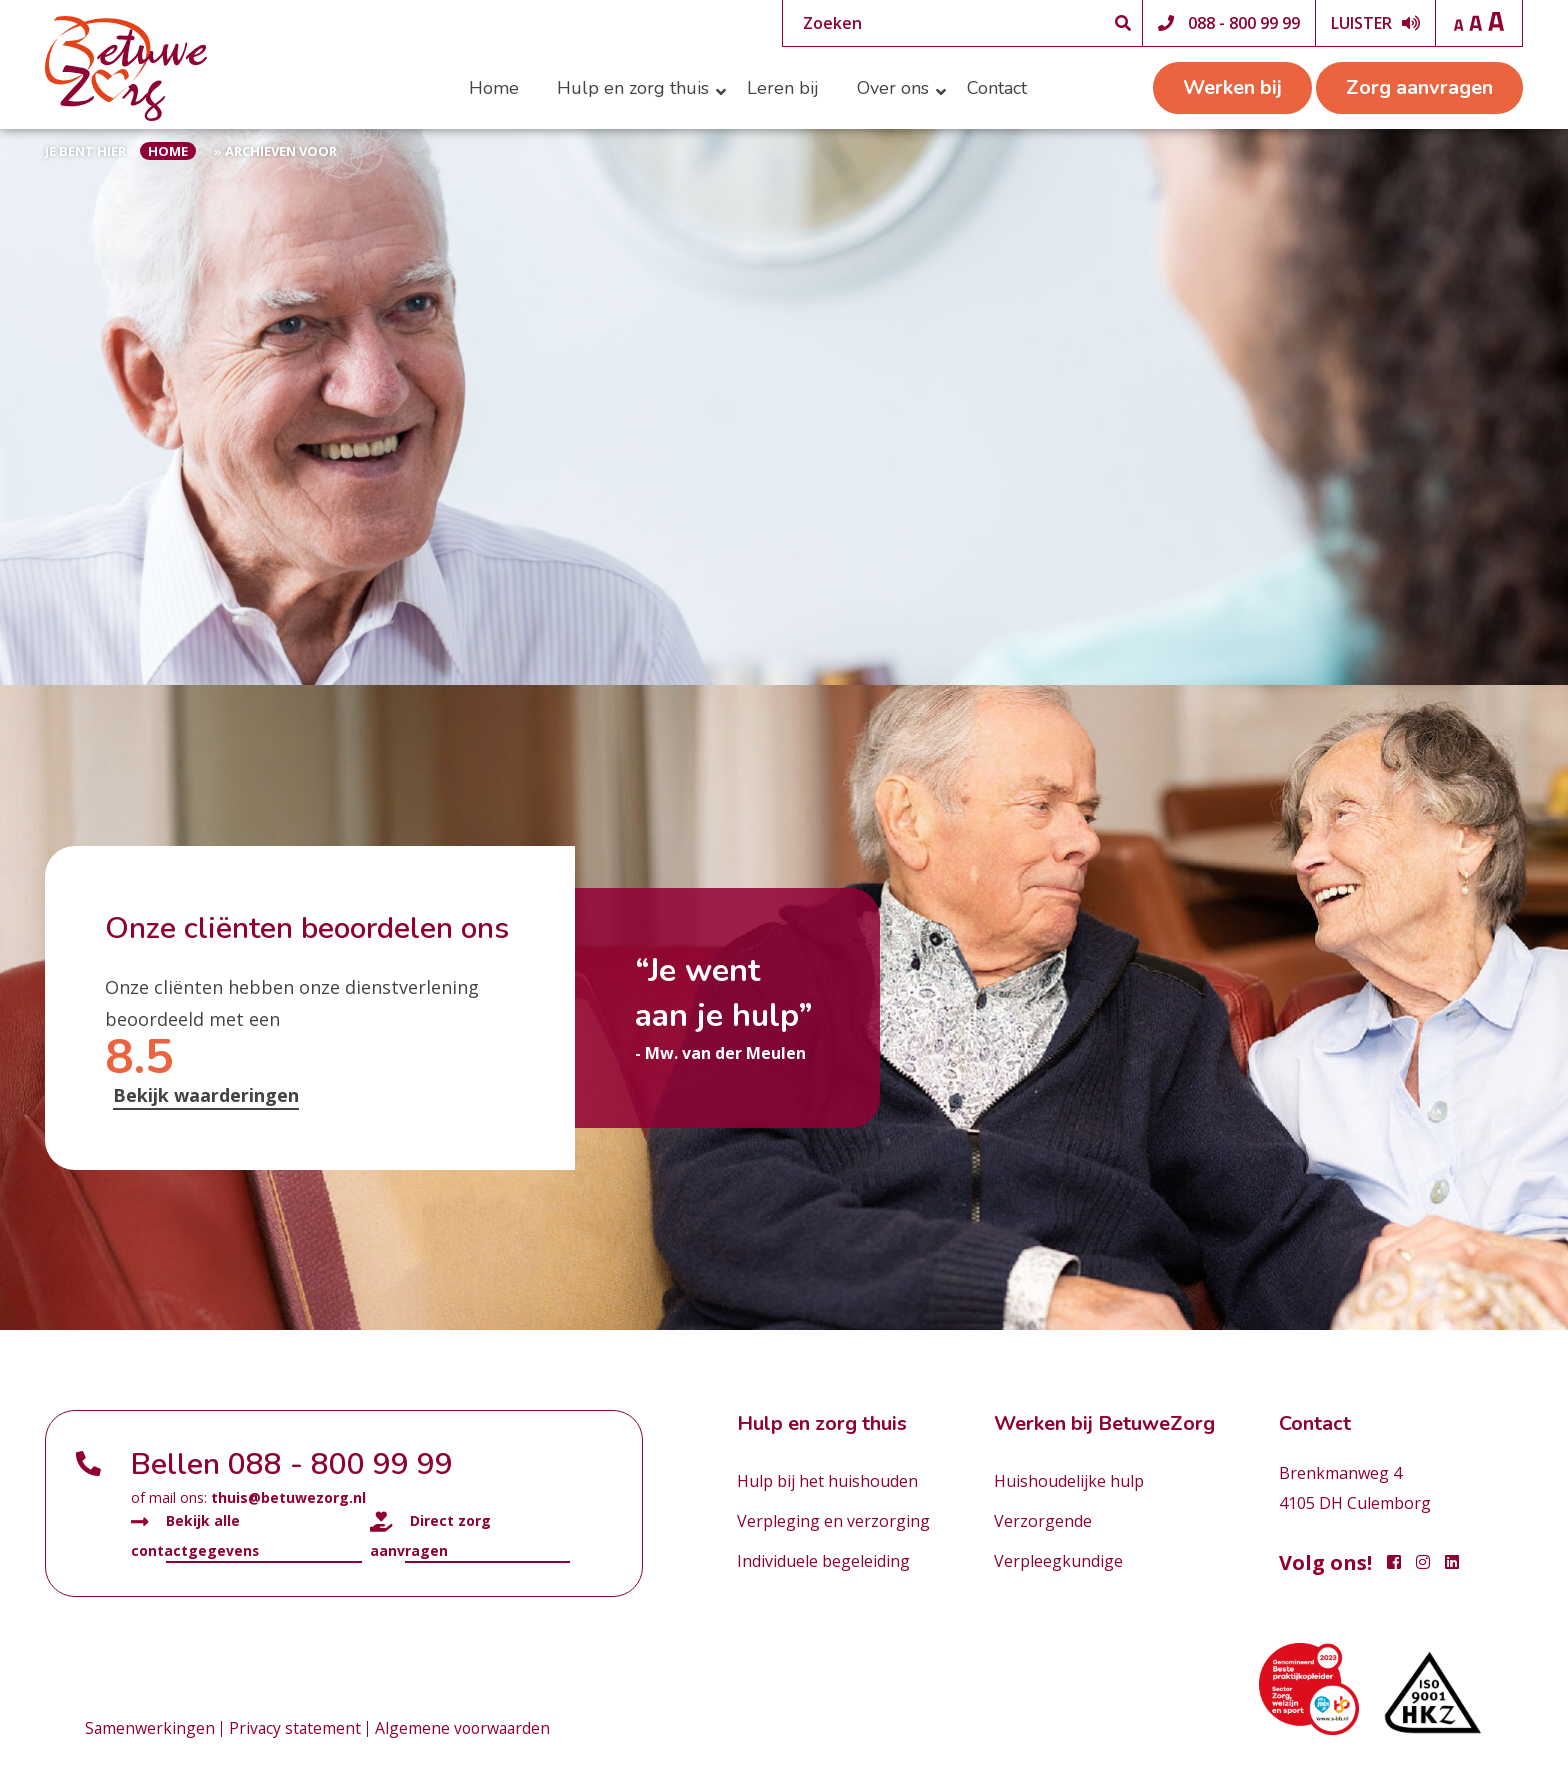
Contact (997, 88)
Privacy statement (297, 1729)
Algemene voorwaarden (467, 1729)
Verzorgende (1043, 1521)
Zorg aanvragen (1419, 87)
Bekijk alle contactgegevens (195, 1534)
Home (494, 88)
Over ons (893, 88)
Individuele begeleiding (823, 1561)
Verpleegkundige (1058, 1561)
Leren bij (783, 88)
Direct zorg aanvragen (430, 1534)
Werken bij (1232, 87)
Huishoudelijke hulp (1069, 1481)
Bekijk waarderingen (206, 1095)
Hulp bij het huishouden (827, 1481)
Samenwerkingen (150, 1729)
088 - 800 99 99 (1244, 23)
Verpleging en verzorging (833, 1521)
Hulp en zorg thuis (633, 88)
